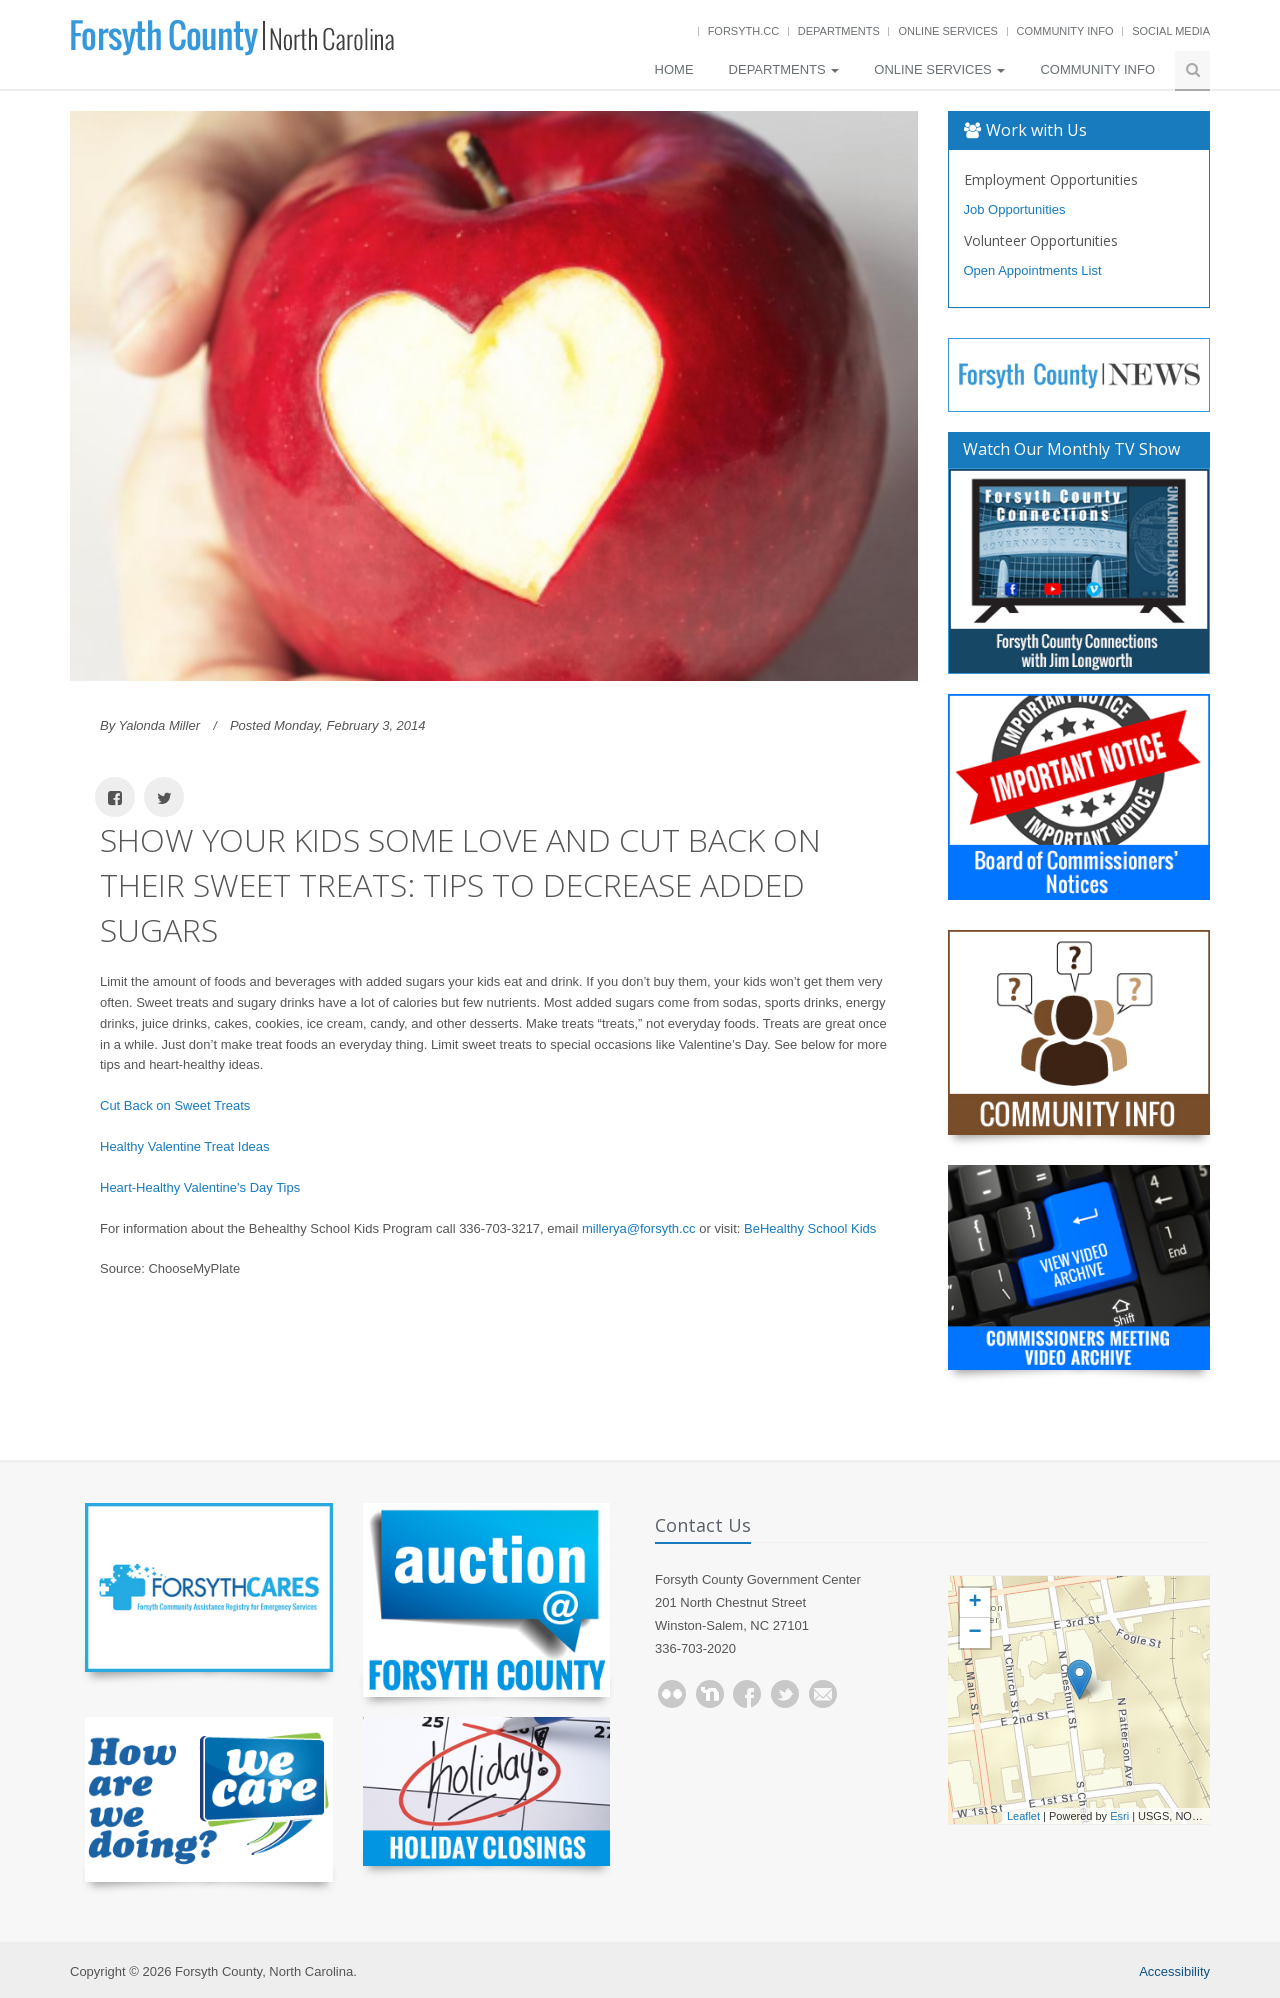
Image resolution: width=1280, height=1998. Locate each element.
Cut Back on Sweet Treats (175, 1105)
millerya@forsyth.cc (639, 1228)
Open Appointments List (1033, 270)
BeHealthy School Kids (810, 1228)
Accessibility (1174, 1971)
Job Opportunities (1015, 209)
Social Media (1171, 31)
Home (674, 69)
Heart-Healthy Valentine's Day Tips (200, 1187)
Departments (839, 31)
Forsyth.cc (744, 31)
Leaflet (1023, 1816)
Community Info (1065, 31)
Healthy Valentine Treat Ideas (185, 1146)
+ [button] (974, 1603)
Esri (1119, 1816)
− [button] (974, 1633)
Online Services (947, 31)
